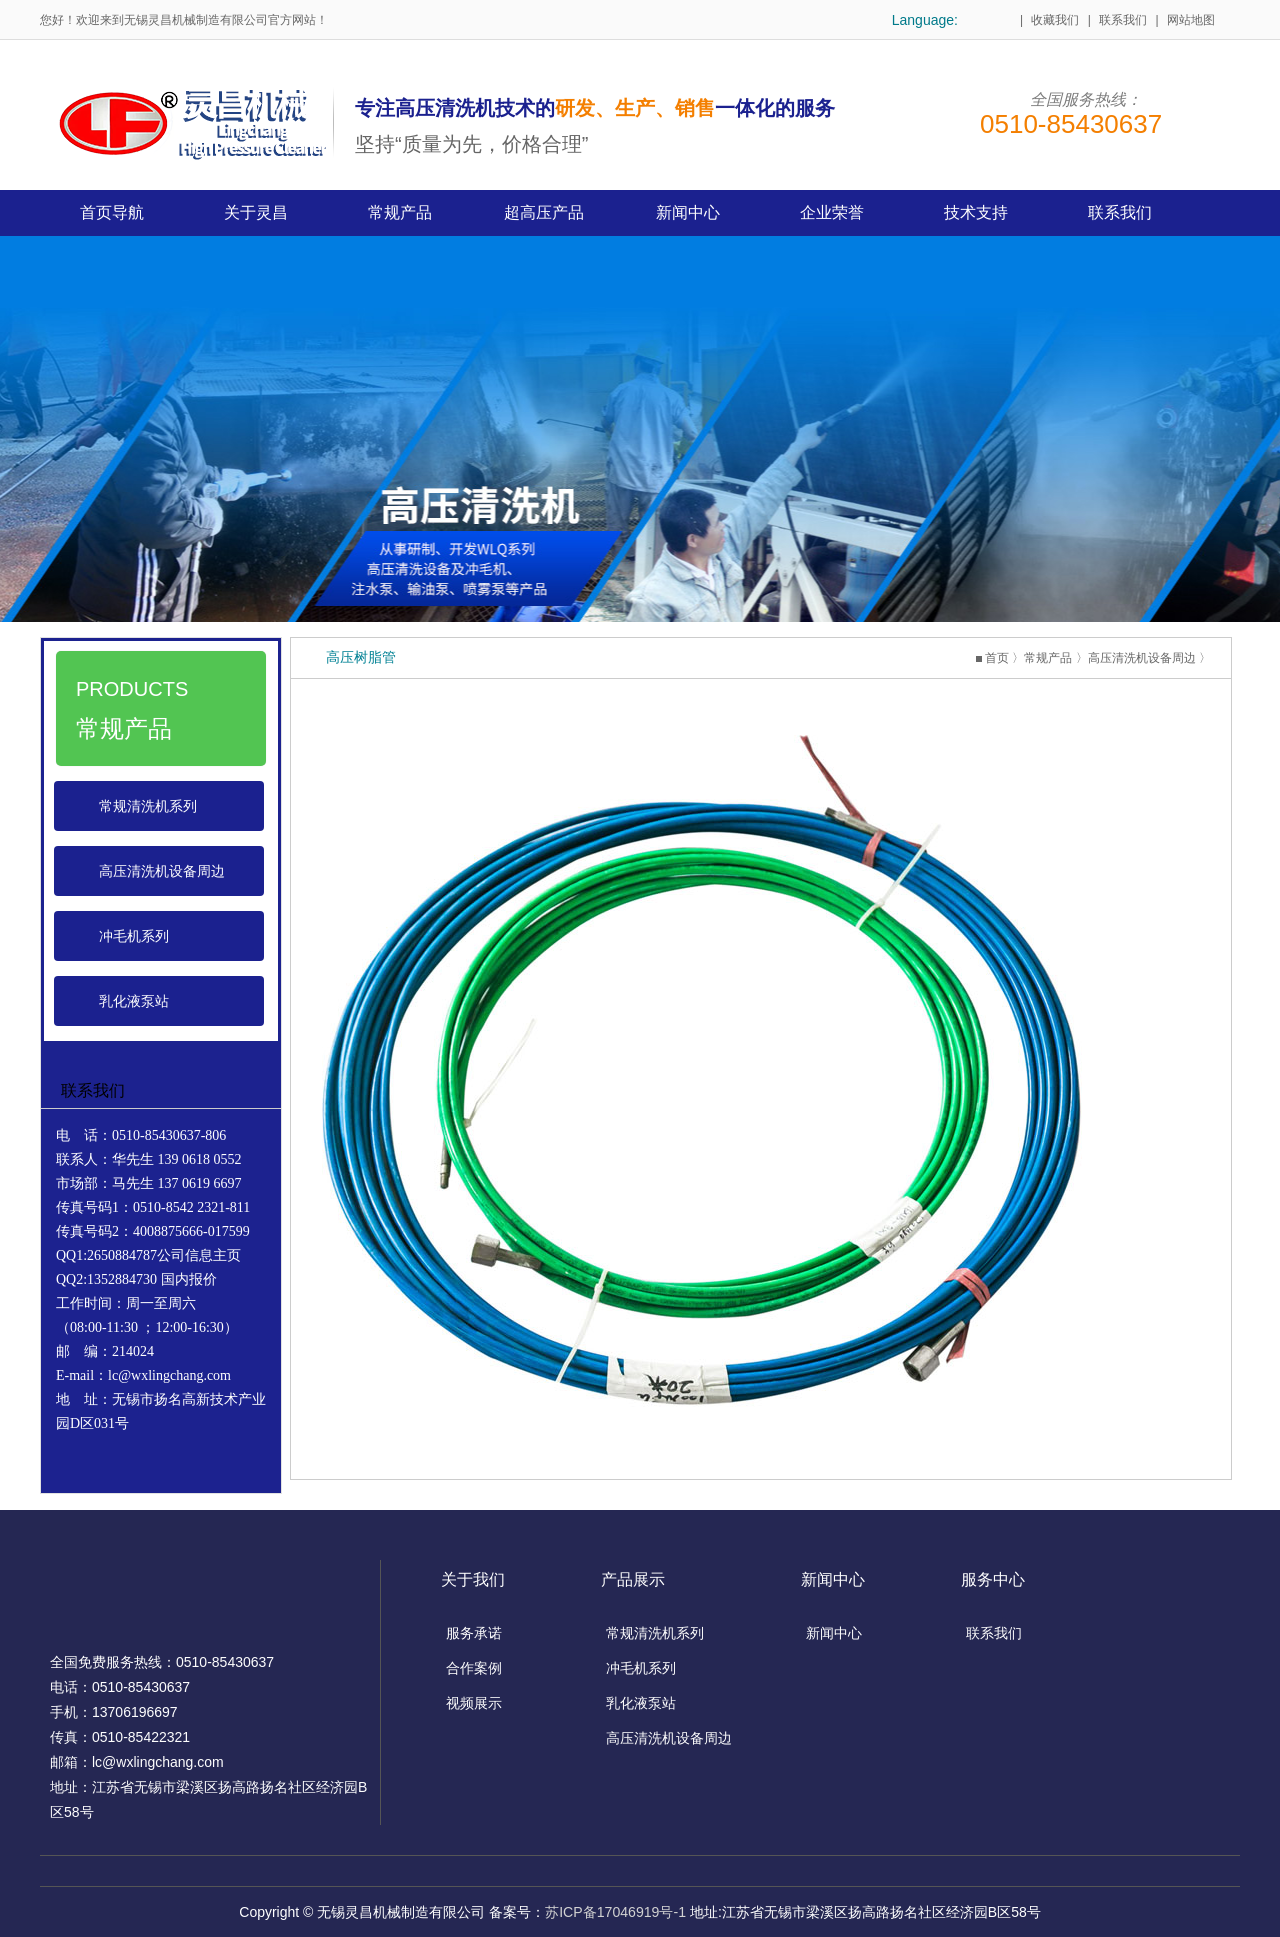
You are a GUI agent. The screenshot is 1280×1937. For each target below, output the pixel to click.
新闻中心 (834, 1633)
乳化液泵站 (134, 1001)
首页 (997, 658)
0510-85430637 (1071, 124)
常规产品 (1048, 658)
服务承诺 (474, 1633)
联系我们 (1123, 20)
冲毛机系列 (134, 936)
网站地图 (1191, 20)
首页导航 (112, 212)
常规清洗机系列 (148, 806)
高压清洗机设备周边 (162, 871)
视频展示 (474, 1703)
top (1252, 1876)
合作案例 (474, 1668)
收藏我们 (1055, 20)
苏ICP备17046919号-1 (616, 1912)
